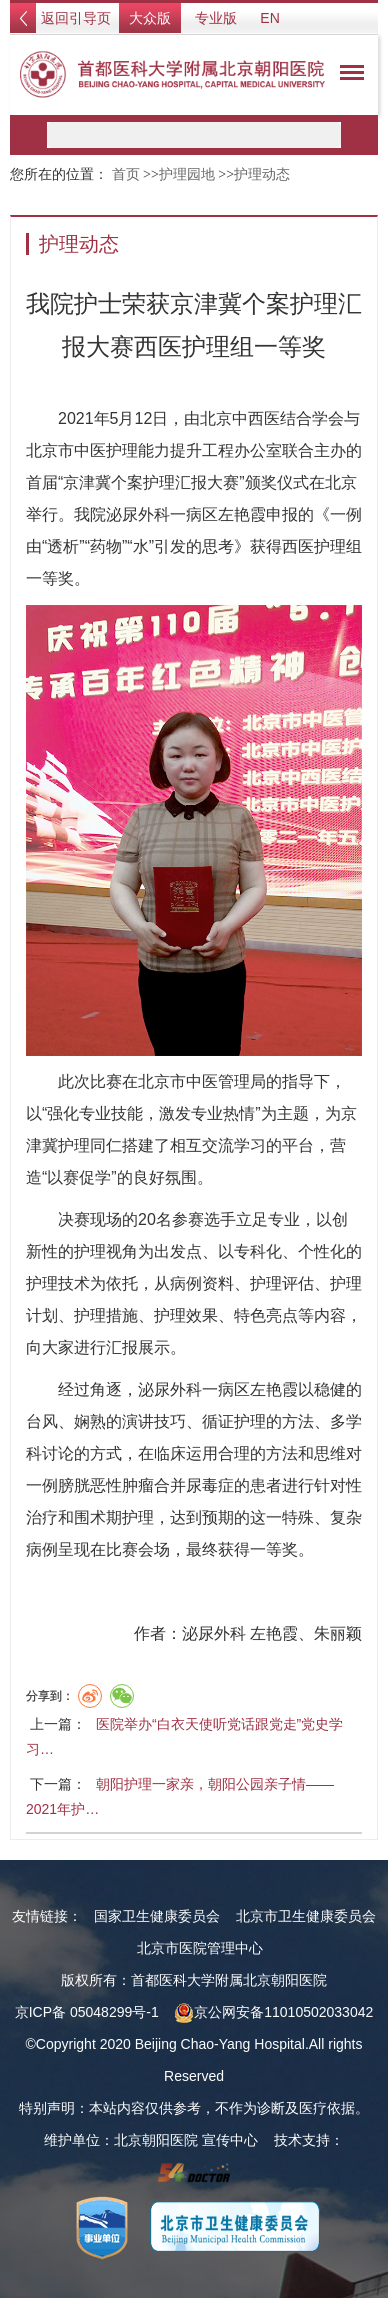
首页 (126, 174)
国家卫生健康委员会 (157, 1916)
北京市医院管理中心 (200, 1948)
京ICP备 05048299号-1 (87, 2012)
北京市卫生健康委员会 (306, 1916)
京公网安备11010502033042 (273, 2012)
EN (269, 18)
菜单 (347, 76)
